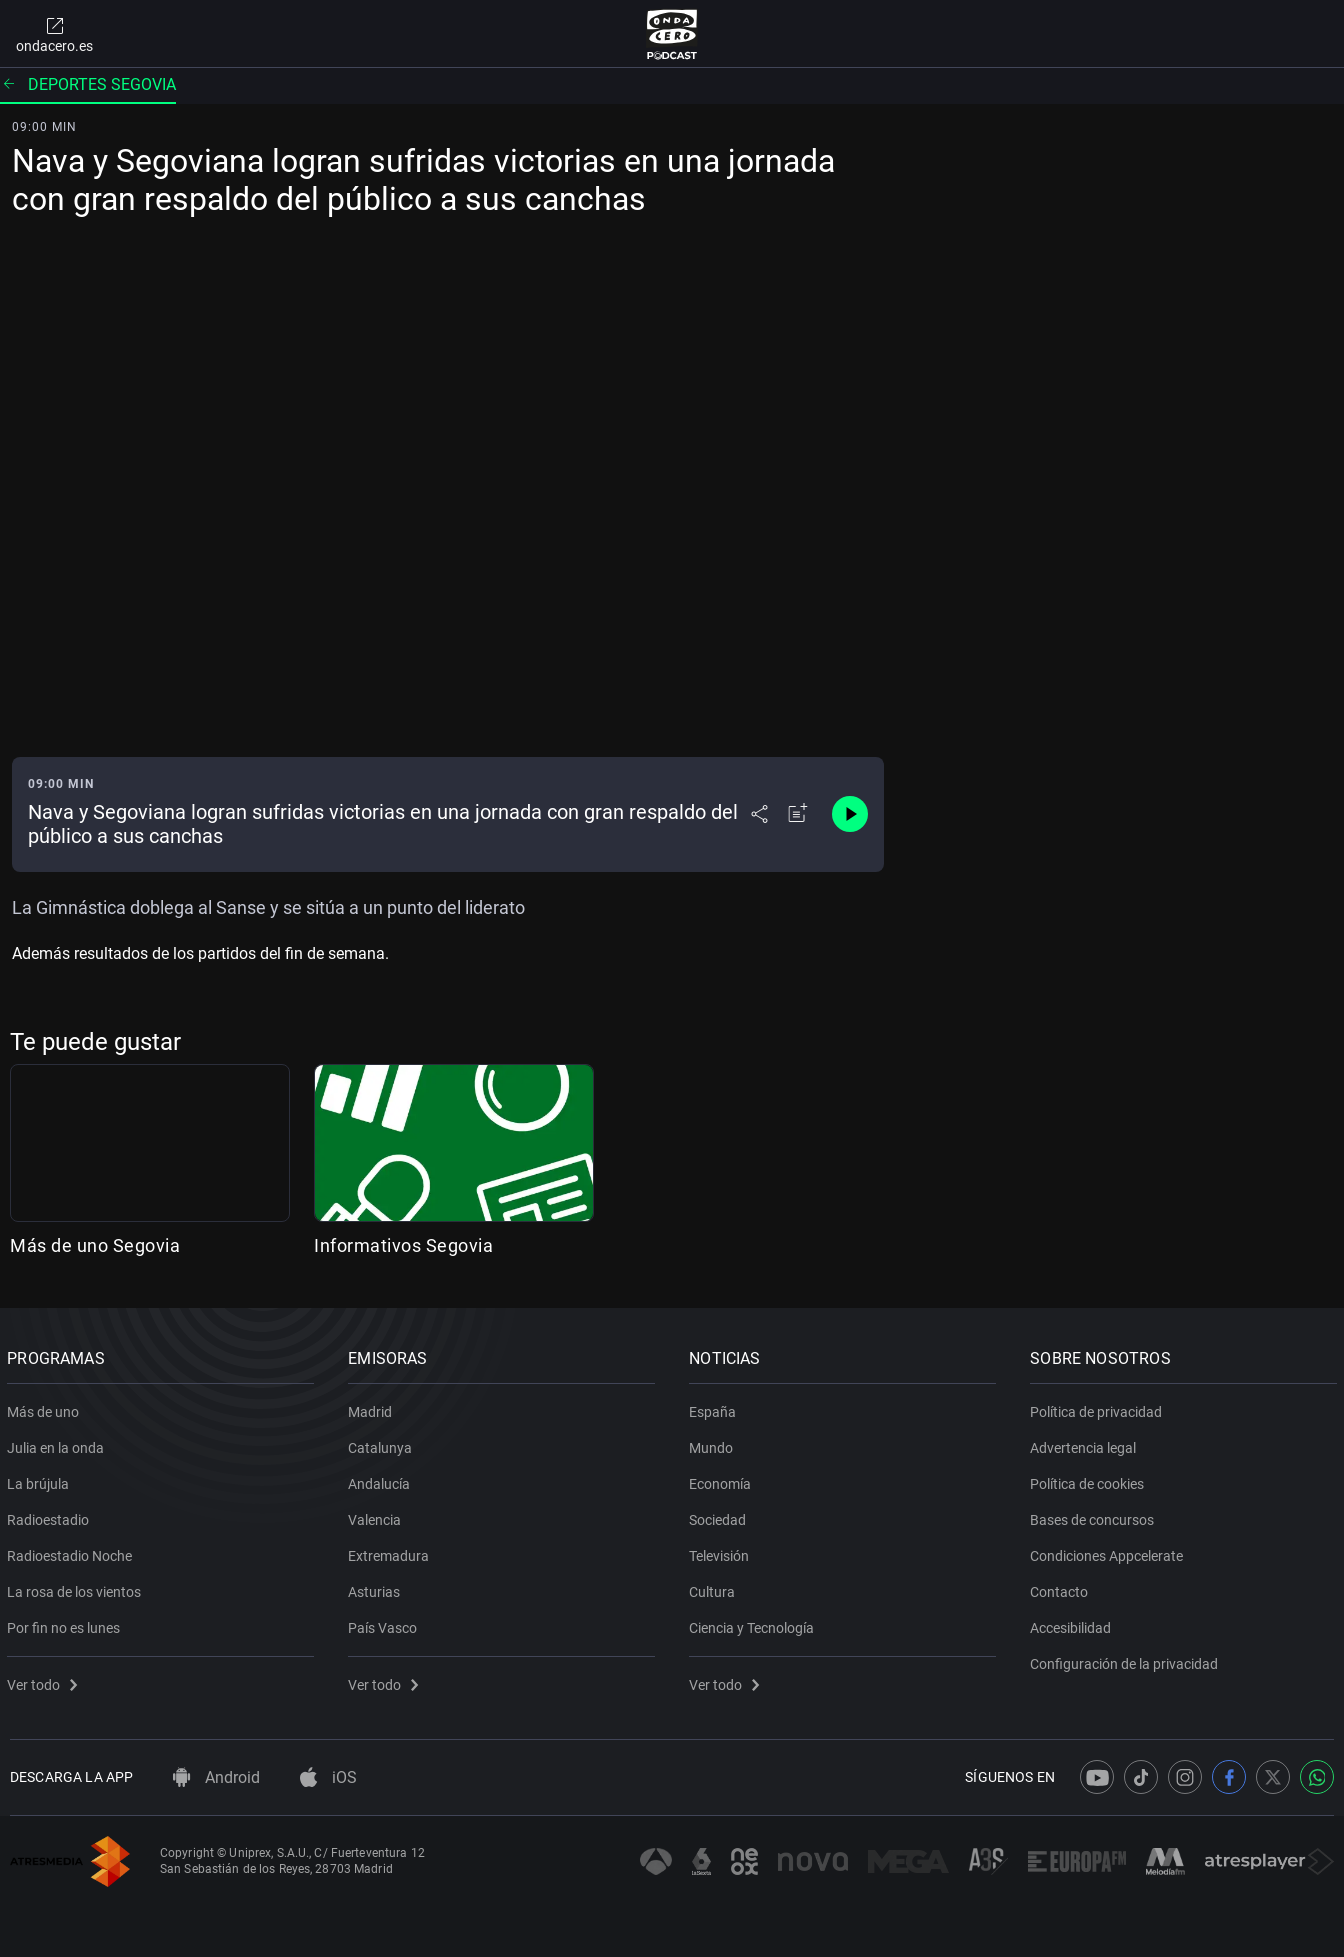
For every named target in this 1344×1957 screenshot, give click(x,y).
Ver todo (45, 1681)
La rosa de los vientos (77, 1588)
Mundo (714, 1444)
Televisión (722, 1552)
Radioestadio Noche (72, 1552)
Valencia (377, 1516)
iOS (328, 1777)
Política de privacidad (1099, 1408)
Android (216, 1777)
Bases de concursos (1095, 1516)
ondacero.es (54, 34)
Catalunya (383, 1444)
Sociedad (720, 1516)
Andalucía (382, 1480)
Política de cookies (1090, 1480)
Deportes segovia (88, 84)
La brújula (41, 1480)
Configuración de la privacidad (1127, 1660)
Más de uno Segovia (95, 1245)
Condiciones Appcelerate (1109, 1552)
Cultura (715, 1588)
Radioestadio (51, 1516)
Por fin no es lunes (66, 1624)
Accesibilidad (1073, 1624)
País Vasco (385, 1624)
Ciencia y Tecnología (754, 1624)
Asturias (377, 1588)
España (715, 1408)
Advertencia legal (1086, 1444)
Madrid (373, 1408)
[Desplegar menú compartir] (759, 814)
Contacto (1062, 1588)
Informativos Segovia (403, 1245)
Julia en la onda (58, 1444)
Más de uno (46, 1408)
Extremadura (391, 1552)
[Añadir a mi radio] (798, 814)
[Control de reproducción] (850, 814)
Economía (723, 1480)
